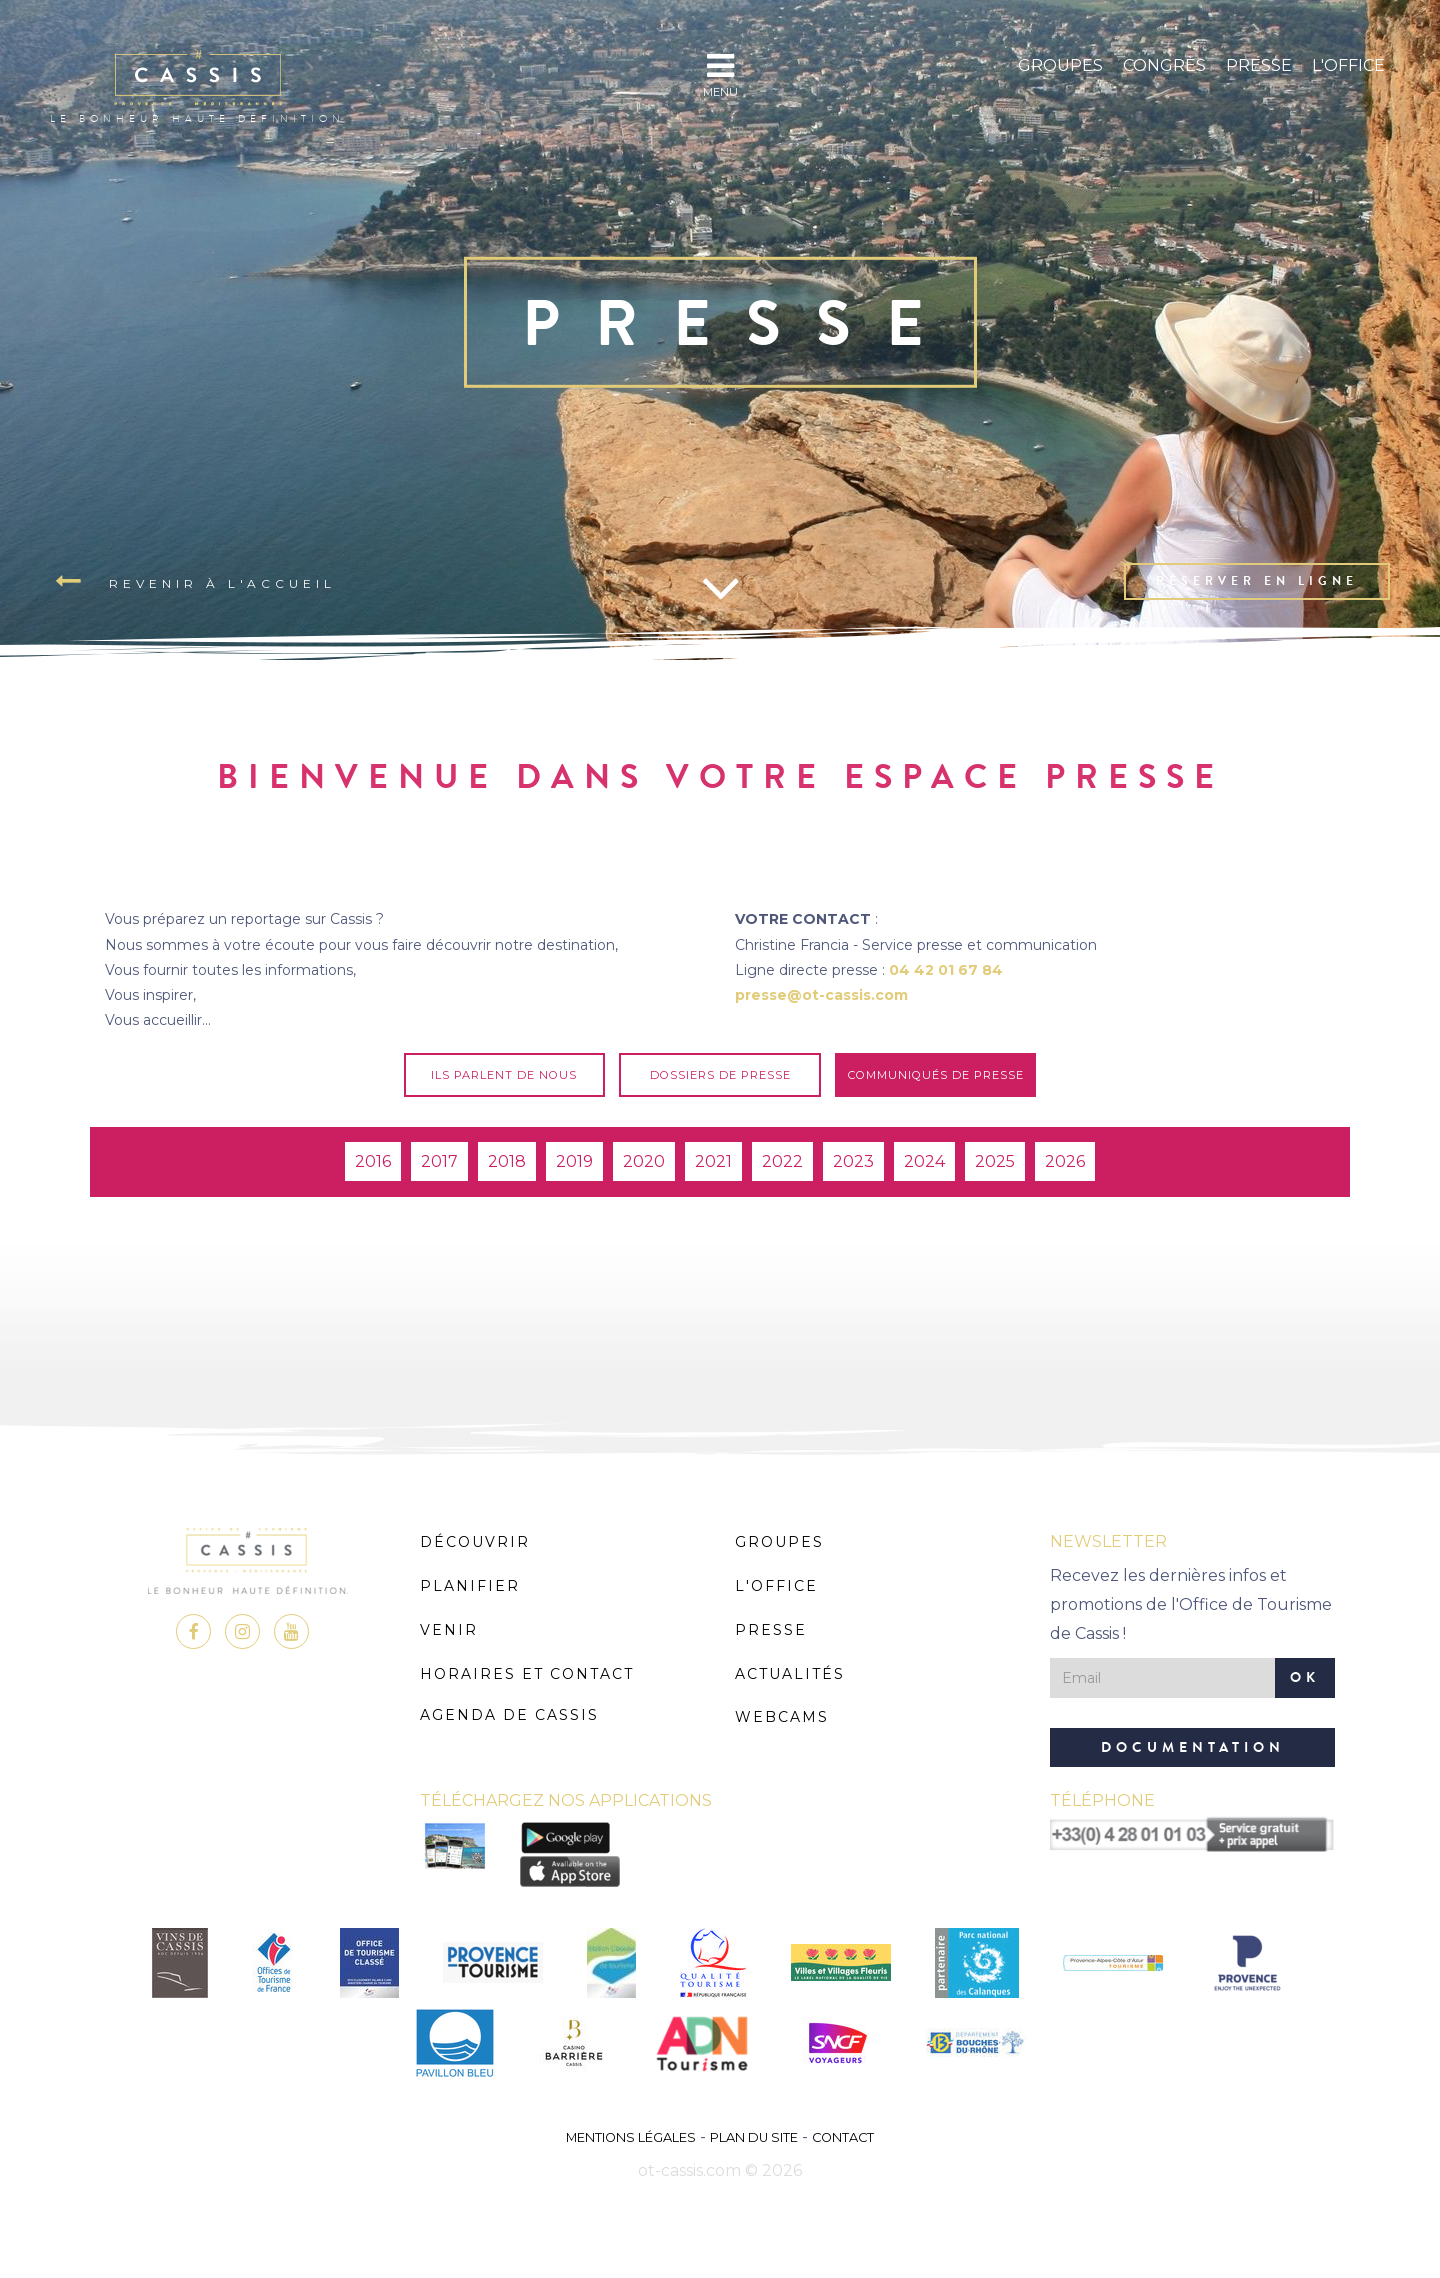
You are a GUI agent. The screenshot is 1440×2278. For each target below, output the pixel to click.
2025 (995, 1161)
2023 (853, 1161)
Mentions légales (631, 2137)
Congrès (1164, 65)
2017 (439, 1161)
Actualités (790, 1674)
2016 (373, 1161)
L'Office (1348, 65)
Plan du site (754, 2137)
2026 (1065, 1161)
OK (1305, 1677)
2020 (644, 1161)
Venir (449, 1630)
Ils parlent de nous (504, 1075)
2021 (713, 1161)
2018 (507, 1161)
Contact (843, 2137)
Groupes (1060, 65)
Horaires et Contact (527, 1674)
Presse (1259, 65)
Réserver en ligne (1257, 581)
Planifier (470, 1586)
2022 (782, 1161)
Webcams (782, 1717)
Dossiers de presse (720, 1075)
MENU (720, 74)
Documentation (1193, 1747)
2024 (924, 1161)
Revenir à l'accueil (195, 582)
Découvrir (475, 1542)
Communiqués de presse (936, 1075)
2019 (574, 1161)
